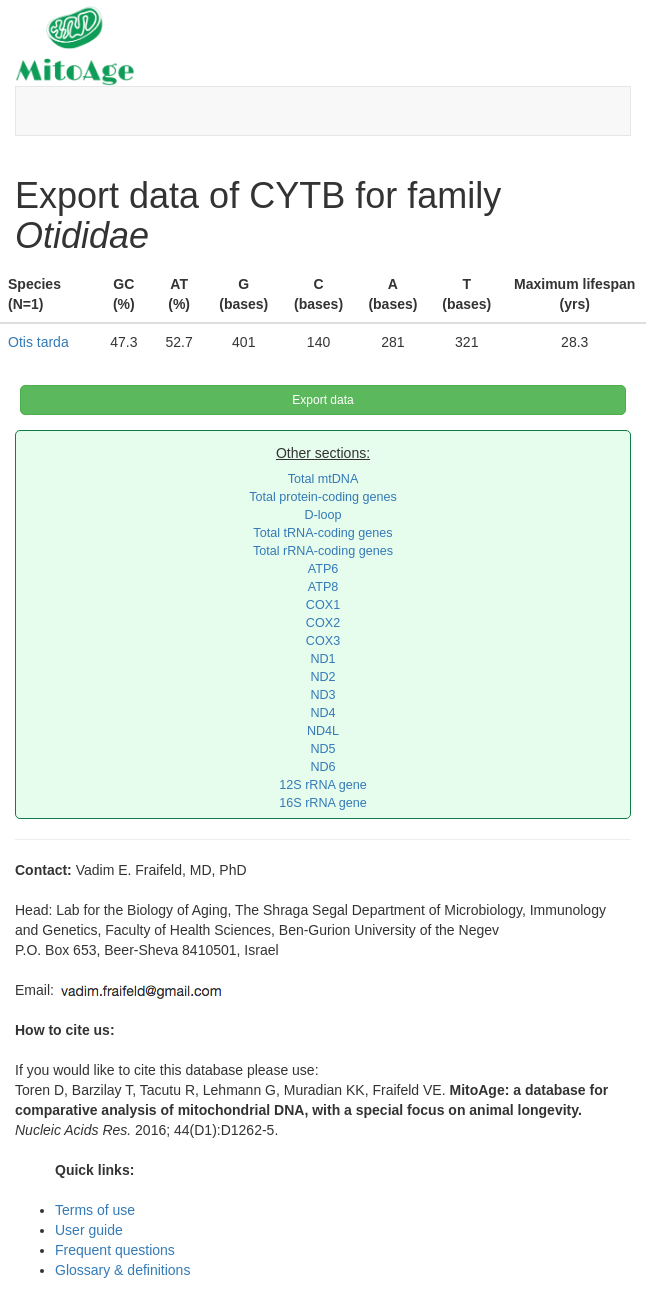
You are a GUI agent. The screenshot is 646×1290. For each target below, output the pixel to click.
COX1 (323, 605)
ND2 (322, 677)
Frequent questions (115, 1250)
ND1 (322, 659)
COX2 (323, 623)
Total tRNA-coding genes (322, 533)
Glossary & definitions (122, 1270)
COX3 (323, 641)
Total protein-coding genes (323, 497)
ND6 (322, 767)
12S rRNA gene (323, 785)
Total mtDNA (323, 479)
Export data (322, 400)
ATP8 (323, 587)
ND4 (322, 713)
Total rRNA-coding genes (323, 551)
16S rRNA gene (323, 803)
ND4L (323, 731)
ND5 (322, 749)
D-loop (322, 515)
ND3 (322, 695)
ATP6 (323, 569)
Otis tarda (38, 342)
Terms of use (95, 1210)
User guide (89, 1230)
